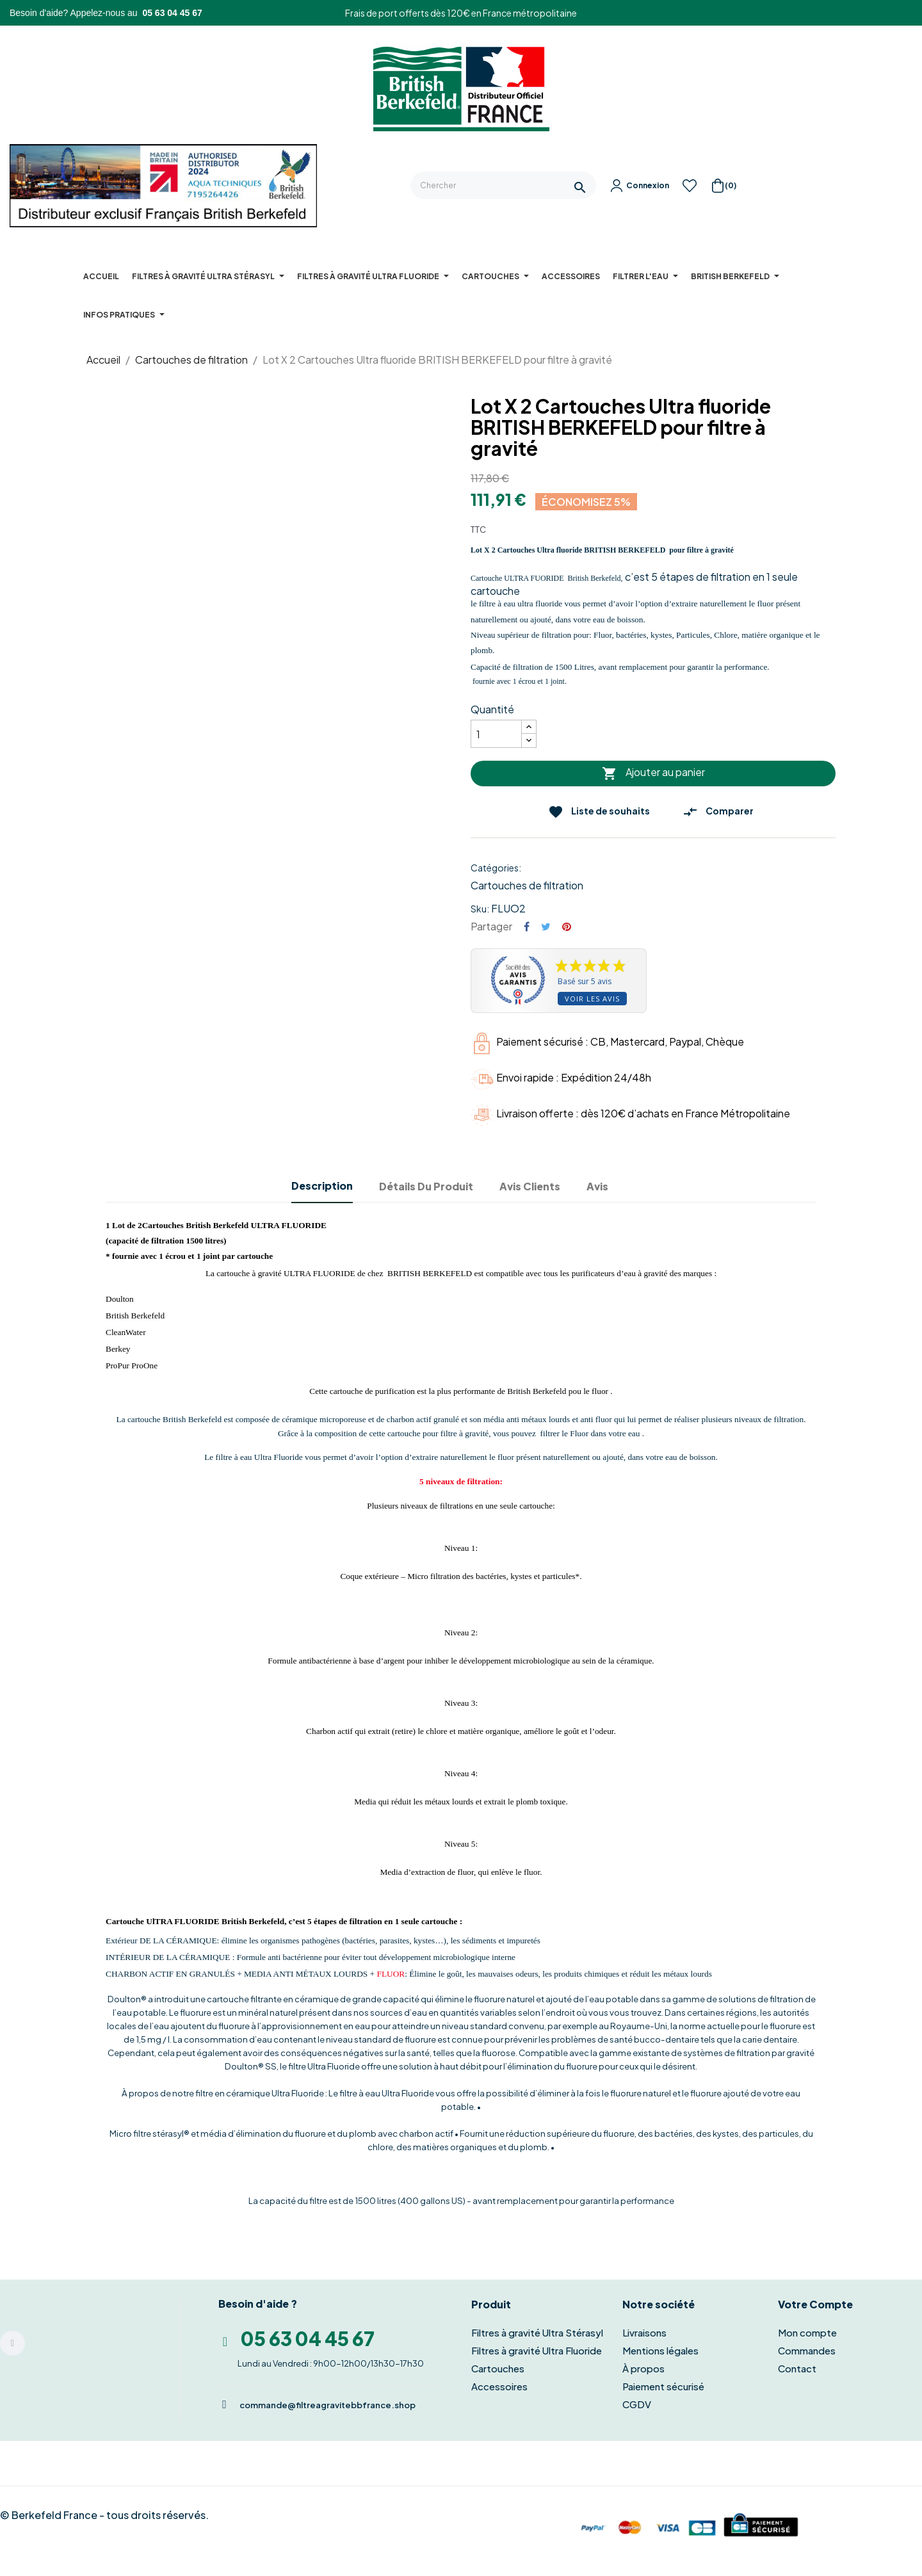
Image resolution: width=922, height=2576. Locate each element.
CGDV (636, 2404)
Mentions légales (660, 2350)
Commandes (807, 2350)
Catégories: (496, 867)
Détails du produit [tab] (426, 1186)
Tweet (546, 926)
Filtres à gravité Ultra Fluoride (536, 2350)
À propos (643, 2368)
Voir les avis (592, 998)
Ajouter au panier (653, 774)
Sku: (480, 908)
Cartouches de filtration (527, 885)
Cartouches (497, 2368)
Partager (527, 926)
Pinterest (566, 926)
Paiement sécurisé (663, 2386)
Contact (797, 2368)
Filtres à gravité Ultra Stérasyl (537, 2332)
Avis (597, 1186)
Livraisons (644, 2332)
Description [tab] (322, 1185)
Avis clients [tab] (529, 1186)
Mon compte (807, 2332)
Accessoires (499, 2386)
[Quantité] (496, 734)
